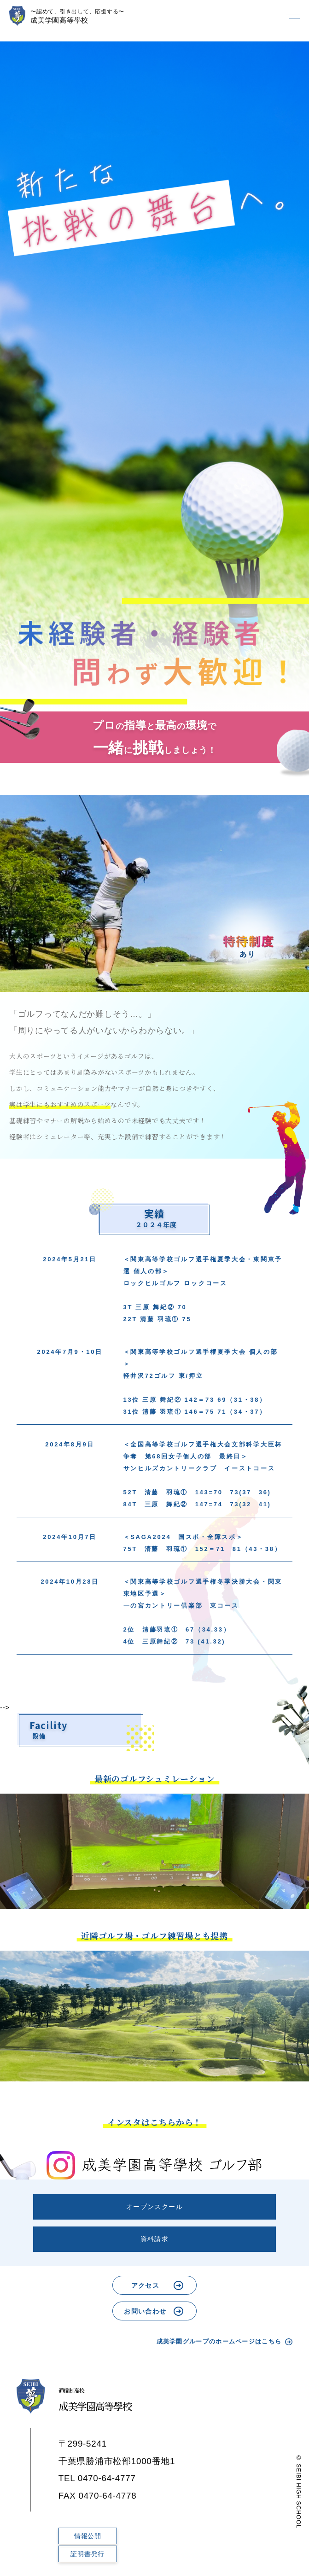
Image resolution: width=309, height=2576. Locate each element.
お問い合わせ (145, 2311)
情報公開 (87, 2536)
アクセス (145, 2285)
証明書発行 (87, 2554)
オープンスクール (154, 2206)
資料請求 (154, 2239)
